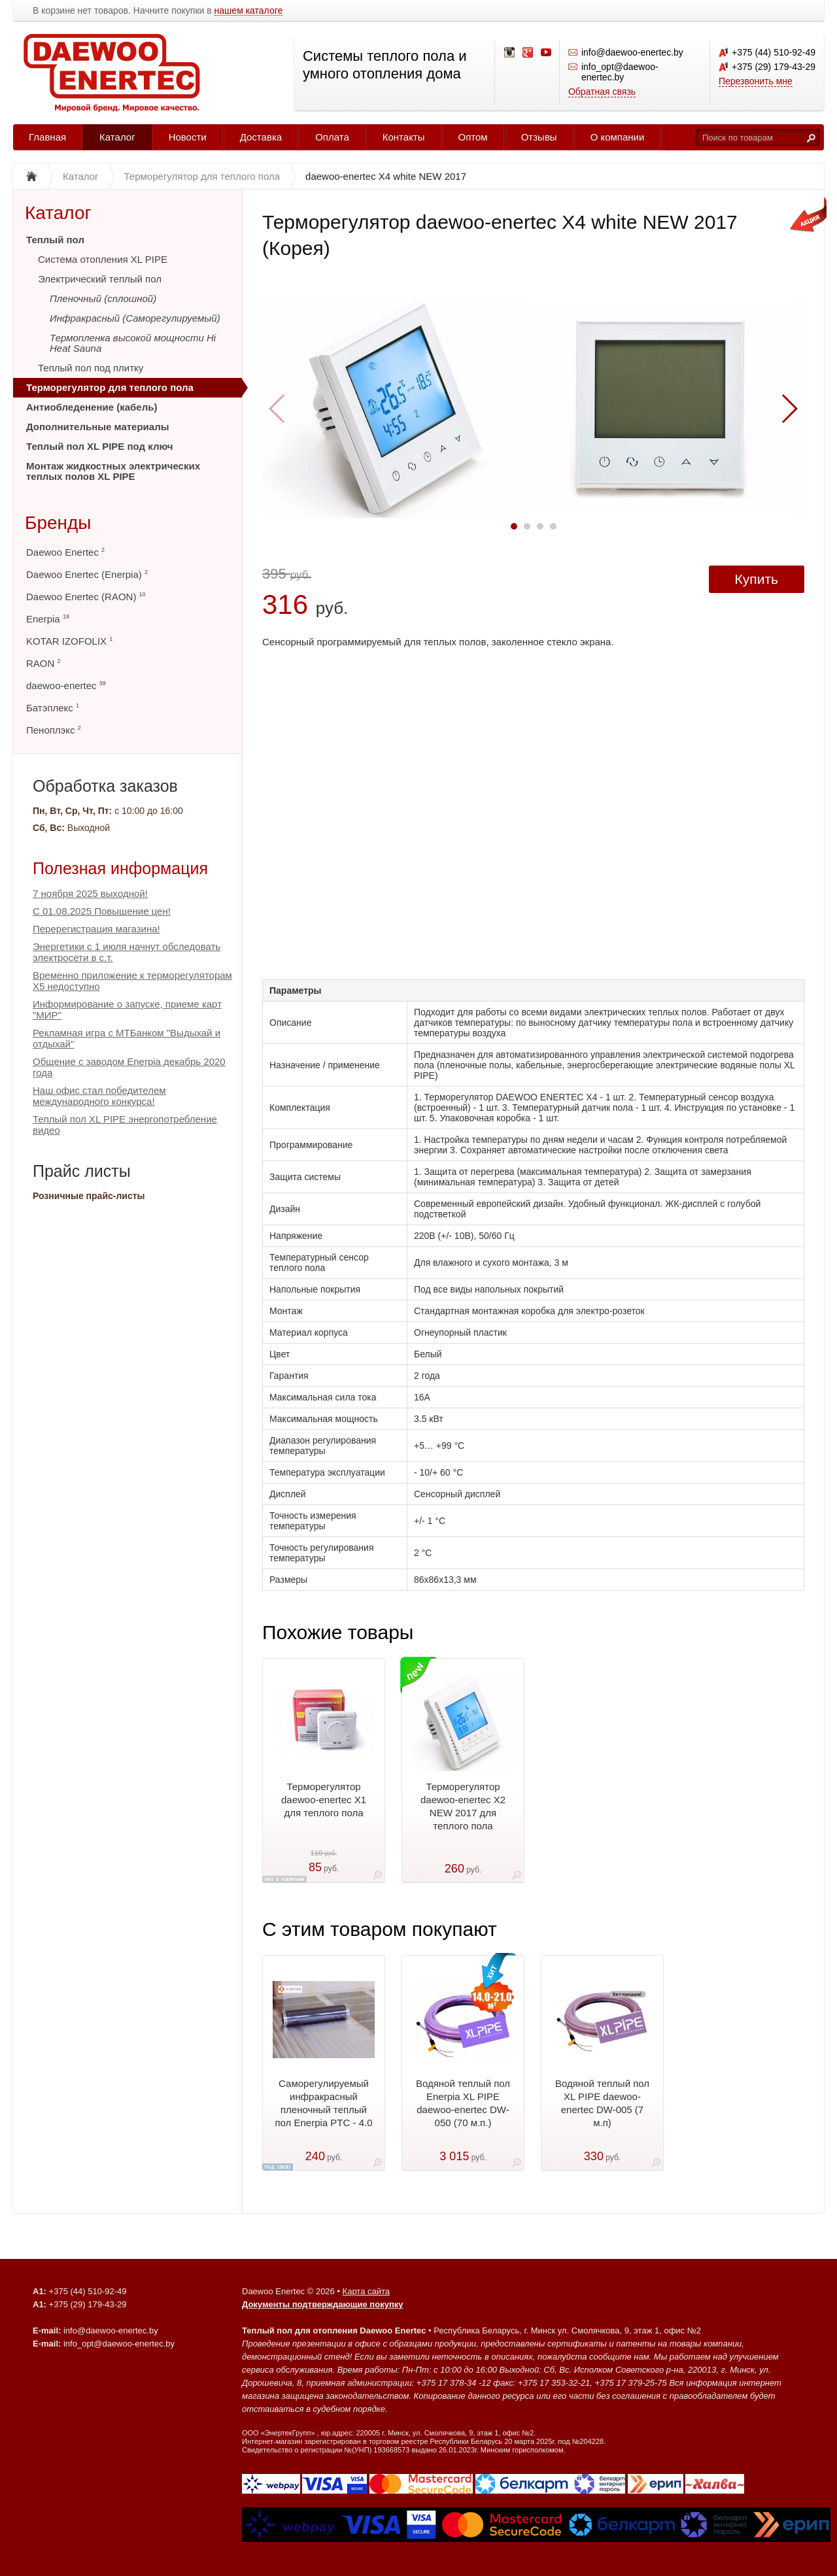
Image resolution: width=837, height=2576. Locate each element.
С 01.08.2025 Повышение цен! (102, 911)
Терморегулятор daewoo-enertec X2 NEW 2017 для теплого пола (462, 1806)
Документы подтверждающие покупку (322, 2304)
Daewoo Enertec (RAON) (86, 596)
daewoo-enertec (66, 685)
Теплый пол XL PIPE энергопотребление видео (125, 1124)
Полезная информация (120, 868)
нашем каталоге (248, 11)
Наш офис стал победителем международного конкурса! (99, 1096)
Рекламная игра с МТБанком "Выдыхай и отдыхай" (126, 1038)
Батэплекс (52, 707)
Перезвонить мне (756, 81)
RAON (43, 663)
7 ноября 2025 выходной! (90, 893)
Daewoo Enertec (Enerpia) (87, 574)
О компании (617, 137)
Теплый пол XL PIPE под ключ (99, 446)
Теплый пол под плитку (90, 367)
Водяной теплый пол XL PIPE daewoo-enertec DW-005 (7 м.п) (602, 2103)
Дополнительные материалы (97, 426)
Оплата (332, 137)
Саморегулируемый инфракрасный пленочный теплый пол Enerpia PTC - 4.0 (323, 2103)
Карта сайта (366, 2291)
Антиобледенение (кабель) (91, 407)
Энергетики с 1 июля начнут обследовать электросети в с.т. (126, 952)
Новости (188, 137)
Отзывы (539, 137)
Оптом (473, 137)
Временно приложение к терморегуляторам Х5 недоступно (132, 981)
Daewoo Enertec (65, 552)
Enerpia (47, 618)
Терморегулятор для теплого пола (110, 387)
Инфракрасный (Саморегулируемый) (135, 318)
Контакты (404, 137)
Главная (47, 137)
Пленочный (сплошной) (103, 298)
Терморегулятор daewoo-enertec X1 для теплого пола (323, 1799)
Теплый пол (55, 239)
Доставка (261, 137)
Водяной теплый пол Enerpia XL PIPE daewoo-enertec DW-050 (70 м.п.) (463, 2103)
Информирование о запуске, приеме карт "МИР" (127, 1009)
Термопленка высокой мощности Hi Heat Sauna (133, 343)
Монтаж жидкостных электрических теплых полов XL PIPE (113, 471)
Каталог (117, 137)
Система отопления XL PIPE (102, 259)
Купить (756, 578)
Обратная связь (602, 91)
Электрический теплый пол (100, 278)
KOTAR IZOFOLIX (69, 641)
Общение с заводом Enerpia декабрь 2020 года (129, 1067)
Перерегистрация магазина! (96, 928)
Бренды (58, 523)
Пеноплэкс (53, 730)
